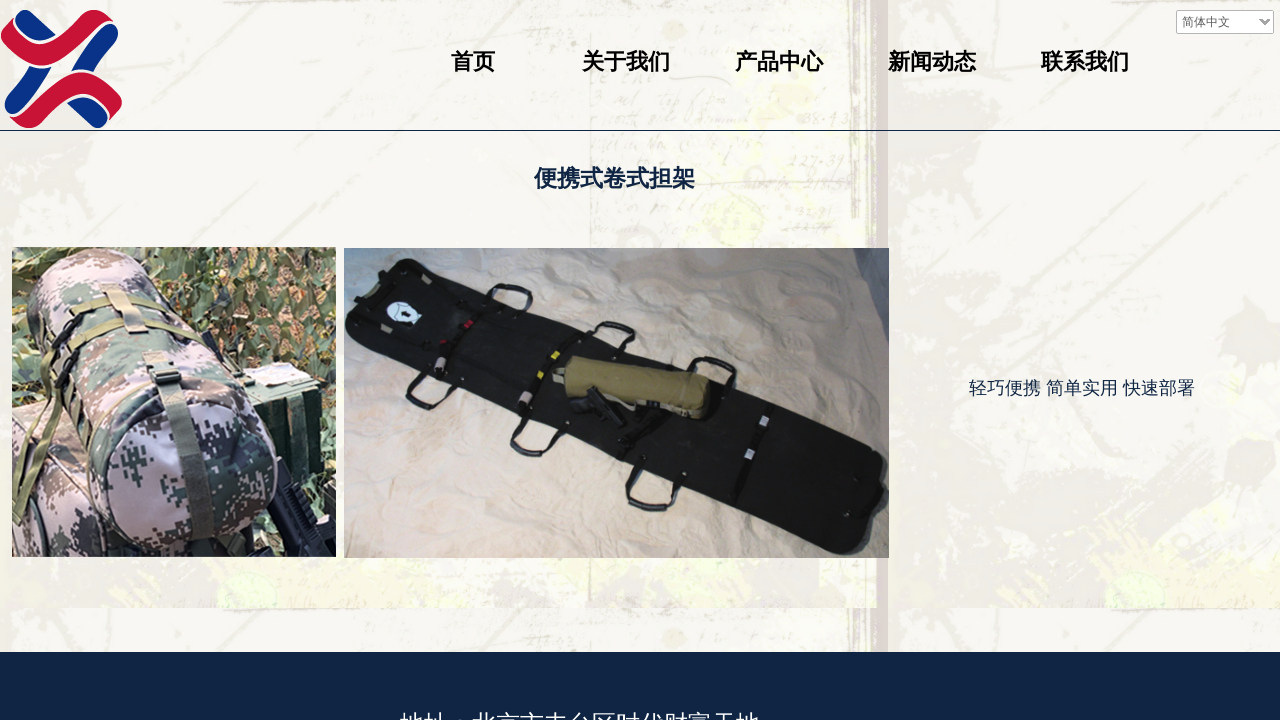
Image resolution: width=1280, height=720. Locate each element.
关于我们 (626, 61)
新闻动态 (932, 61)
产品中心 (779, 61)
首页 (473, 61)
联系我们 (1085, 61)
